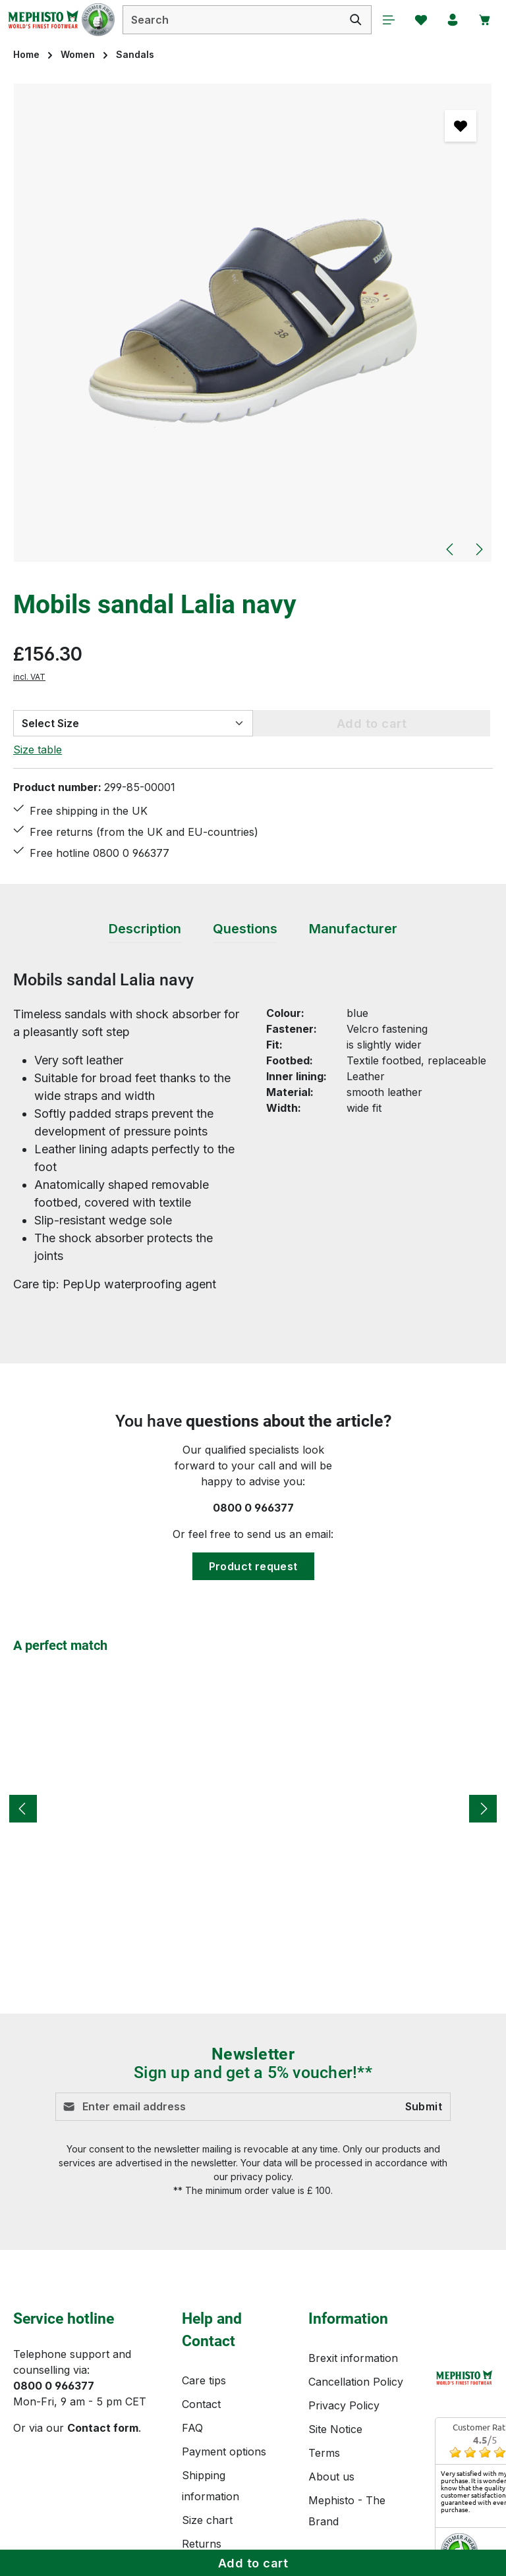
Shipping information (210, 2490)
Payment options (224, 2455)
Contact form (102, 2431)
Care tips (204, 2384)
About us (331, 2480)
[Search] (352, 20)
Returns (201, 2547)
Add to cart (253, 2563)
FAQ (192, 2431)
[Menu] (385, 20)
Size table (37, 750)
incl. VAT (29, 677)
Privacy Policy (344, 2409)
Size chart (207, 2524)
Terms (324, 2456)
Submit (423, 2111)
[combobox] (230, 20)
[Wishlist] (418, 20)
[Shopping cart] (484, 20)
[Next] (478, 550)
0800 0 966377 (253, 1511)
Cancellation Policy (355, 2385)
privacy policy (261, 2180)
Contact (201, 2408)
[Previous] (450, 550)
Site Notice (335, 2433)
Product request (253, 1570)
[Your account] (451, 20)
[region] (253, 324)
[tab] (145, 933)
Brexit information (353, 2362)
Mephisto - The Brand (346, 2515)
